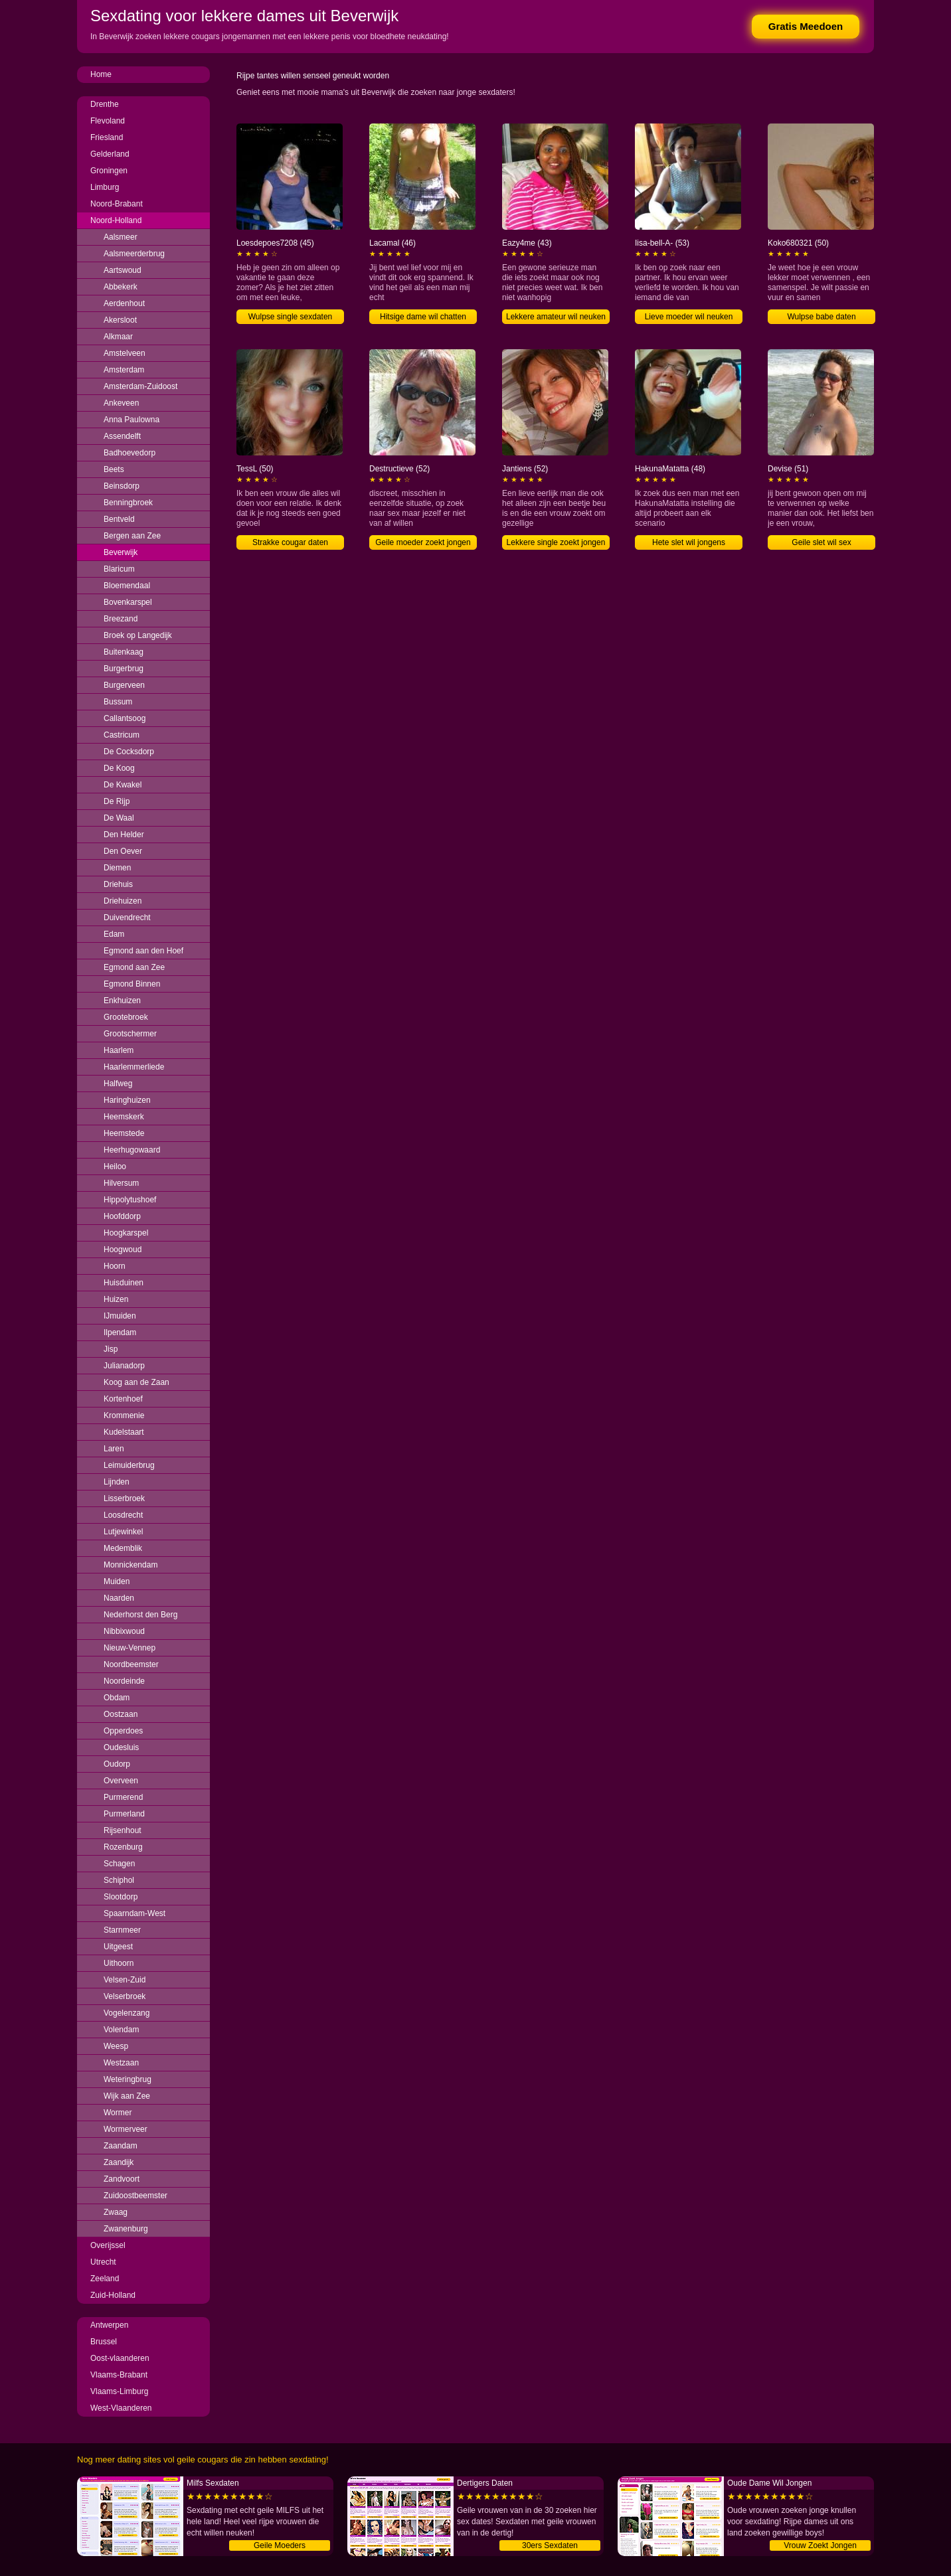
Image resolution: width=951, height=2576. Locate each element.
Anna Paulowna (131, 419)
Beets (114, 469)
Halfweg (118, 1083)
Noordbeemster (131, 1664)
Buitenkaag (123, 652)
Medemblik (123, 1548)
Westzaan (121, 2062)
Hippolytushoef (130, 1199)
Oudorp (117, 1764)
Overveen (121, 1780)
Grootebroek (126, 1017)
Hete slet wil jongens (688, 542)
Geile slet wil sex (821, 542)
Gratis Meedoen (805, 26)
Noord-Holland (115, 220)
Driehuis (118, 884)
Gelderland (110, 154)
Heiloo (115, 1166)
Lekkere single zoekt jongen (556, 542)
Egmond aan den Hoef (143, 950)
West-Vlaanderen (121, 2408)
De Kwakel (122, 784)
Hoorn (115, 1266)
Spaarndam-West (134, 1913)
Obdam (117, 1697)
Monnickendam (130, 1565)
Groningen (109, 170)
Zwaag (116, 2212)
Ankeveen (121, 403)
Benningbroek (128, 502)
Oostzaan (120, 1714)
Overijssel (108, 2245)
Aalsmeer (120, 237)
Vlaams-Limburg (119, 2391)
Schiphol (119, 1880)
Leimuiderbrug (129, 1465)
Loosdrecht (123, 1515)
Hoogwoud (122, 1249)
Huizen (116, 1299)
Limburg (104, 187)
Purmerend (123, 1797)
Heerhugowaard (132, 1150)
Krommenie (124, 1415)
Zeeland (104, 2278)
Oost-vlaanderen (119, 2358)
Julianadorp (124, 1365)
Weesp (116, 2046)
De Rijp (117, 801)
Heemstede (124, 1133)
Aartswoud (122, 270)
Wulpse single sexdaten (290, 316)
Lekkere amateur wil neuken (556, 316)
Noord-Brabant (116, 203)
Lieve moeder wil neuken (689, 316)
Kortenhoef (123, 1399)
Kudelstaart (124, 1432)
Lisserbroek (124, 1498)
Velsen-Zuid (124, 1979)
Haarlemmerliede (134, 1067)
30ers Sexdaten (550, 2545)
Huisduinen (123, 1282)
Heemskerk (124, 1116)
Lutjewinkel (123, 1531)
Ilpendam (120, 1332)
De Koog (119, 768)
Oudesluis (121, 1747)
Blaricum (119, 569)
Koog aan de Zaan (136, 1382)
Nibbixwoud (124, 1631)
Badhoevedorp (129, 452)
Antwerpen (109, 2325)
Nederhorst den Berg (140, 1614)
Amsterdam (124, 369)
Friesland (106, 137)
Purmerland (124, 1813)
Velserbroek (124, 1996)
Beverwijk (120, 552)
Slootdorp (120, 1896)
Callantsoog (124, 718)
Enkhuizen (122, 1000)
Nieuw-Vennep (129, 1647)
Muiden (117, 1581)
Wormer (117, 2112)
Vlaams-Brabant (118, 2374)
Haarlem (118, 1050)
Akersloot (120, 320)
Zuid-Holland (112, 2295)
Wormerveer (125, 2129)
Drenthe (104, 104)
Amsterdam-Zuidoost (140, 386)
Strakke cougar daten (290, 542)
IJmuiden (120, 1316)
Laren (114, 1448)
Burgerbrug (123, 668)
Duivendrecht (127, 917)
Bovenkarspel (128, 602)
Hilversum (121, 1183)
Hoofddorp (122, 1216)
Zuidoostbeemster (135, 2195)
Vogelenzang (126, 2013)
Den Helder (124, 834)
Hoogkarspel (126, 1233)
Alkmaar (118, 336)
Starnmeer (122, 1930)
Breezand (120, 618)
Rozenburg (123, 1847)
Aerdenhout (124, 303)
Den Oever (123, 851)
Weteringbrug (127, 2079)
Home (101, 74)
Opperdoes (123, 1730)
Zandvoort (121, 2179)
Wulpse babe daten (821, 316)
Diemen (117, 867)
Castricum (121, 735)
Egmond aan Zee (134, 967)
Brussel (103, 2341)
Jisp (111, 1349)
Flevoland (107, 120)
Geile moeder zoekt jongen (422, 542)
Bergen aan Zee (132, 535)
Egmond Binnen (132, 984)
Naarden (119, 1598)
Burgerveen (124, 685)
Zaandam (120, 2145)
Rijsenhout (122, 1830)
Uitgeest (118, 1946)
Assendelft (122, 436)
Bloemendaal (127, 585)
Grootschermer (130, 1033)
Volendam (121, 2029)
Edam (114, 934)
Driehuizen (122, 901)
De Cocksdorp (129, 751)
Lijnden (117, 1482)
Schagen (119, 1863)
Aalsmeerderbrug (134, 253)
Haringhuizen (127, 1100)
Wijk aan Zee (127, 2096)
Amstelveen (124, 353)
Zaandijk (118, 2162)
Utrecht (103, 2262)
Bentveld (119, 519)
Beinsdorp (121, 486)
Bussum (118, 701)
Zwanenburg (126, 2228)
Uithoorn (118, 1963)
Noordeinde (124, 1681)
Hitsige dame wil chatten (423, 316)
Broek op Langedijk (138, 635)
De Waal (119, 818)
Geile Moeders (279, 2545)
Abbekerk (120, 286)
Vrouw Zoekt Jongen (820, 2545)
